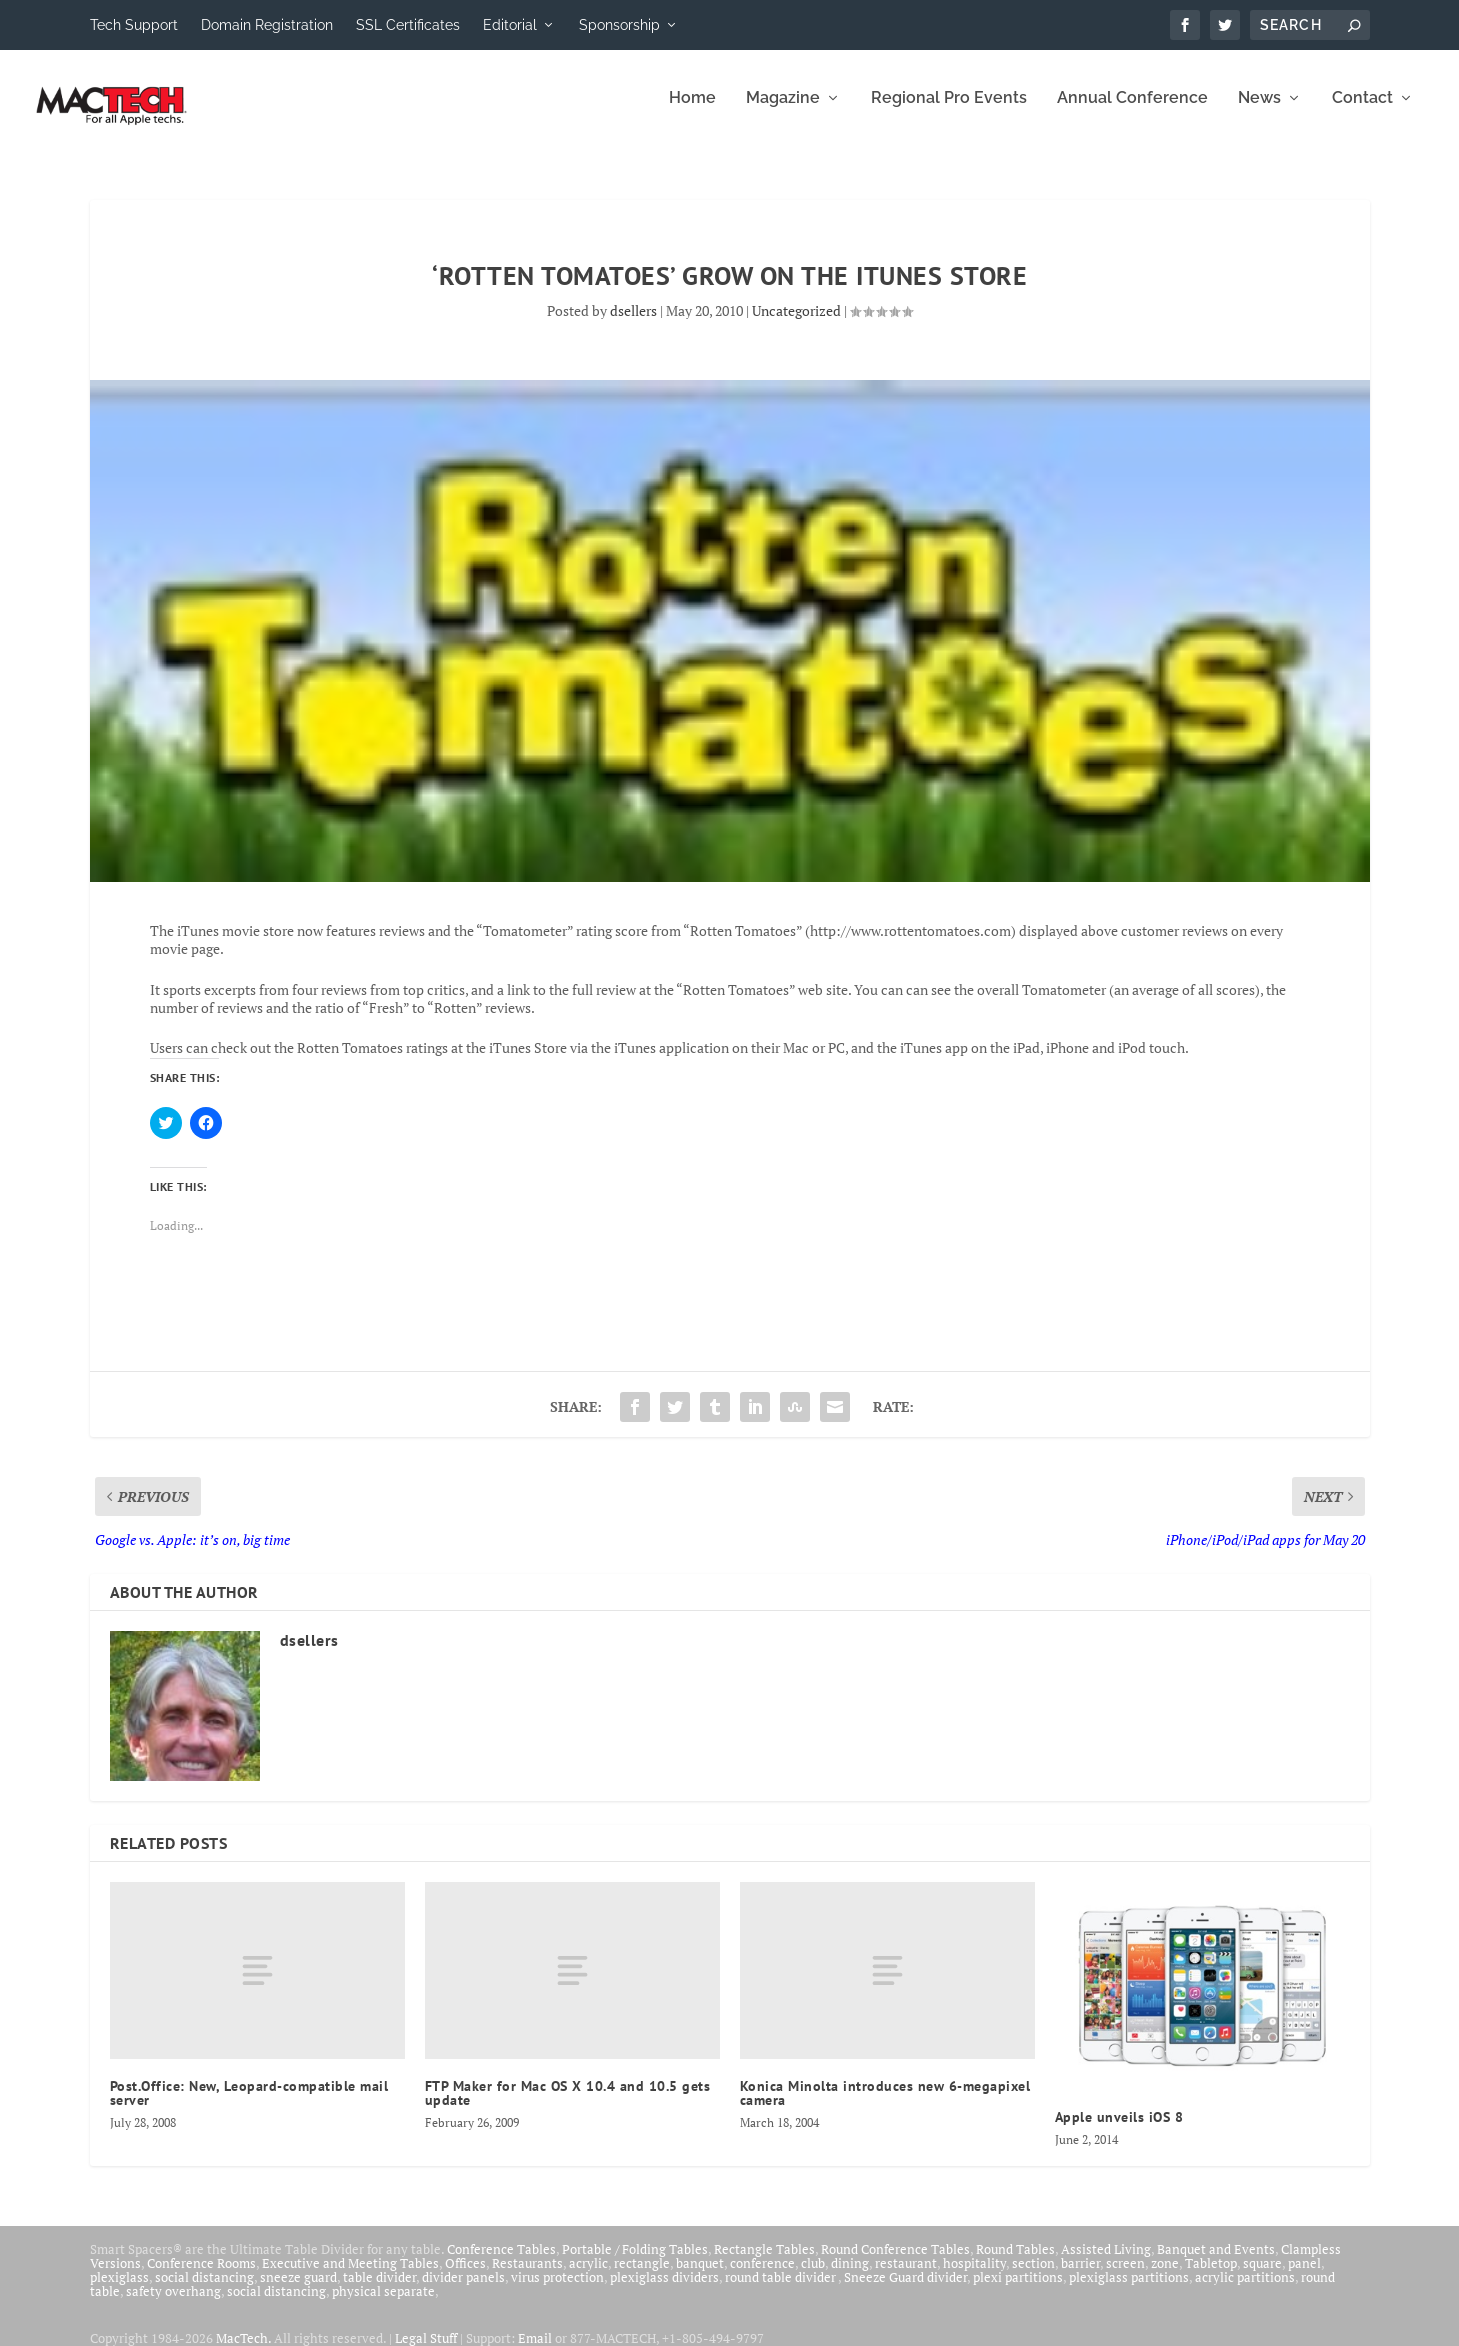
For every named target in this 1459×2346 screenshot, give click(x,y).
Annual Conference (1132, 112)
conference (762, 2277)
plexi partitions (1018, 2291)
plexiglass (119, 2291)
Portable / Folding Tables (635, 2263)
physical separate (383, 2305)
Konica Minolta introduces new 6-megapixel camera (885, 2107)
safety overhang (173, 2305)
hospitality (974, 2277)
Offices (465, 2277)
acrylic (588, 2277)
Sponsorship (619, 25)
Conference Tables (501, 2263)
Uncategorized (796, 324)
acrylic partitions (1245, 2291)
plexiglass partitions (1129, 2291)
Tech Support (134, 25)
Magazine (783, 112)
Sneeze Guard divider (905, 2291)
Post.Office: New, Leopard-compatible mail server (249, 2107)
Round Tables (1015, 2263)
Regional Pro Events (949, 112)
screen (1125, 2277)
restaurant (906, 2277)
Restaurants (527, 2277)
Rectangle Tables (764, 2263)
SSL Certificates (408, 25)
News (1259, 112)
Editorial (510, 25)
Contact (1362, 112)
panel (1304, 2277)
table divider (379, 2291)
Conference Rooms (201, 2277)
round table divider (781, 2291)
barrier (1080, 2277)
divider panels (463, 2291)
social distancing (204, 2291)
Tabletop (1211, 2277)
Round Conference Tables (895, 2263)
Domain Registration (267, 25)
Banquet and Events (1216, 2263)
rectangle (642, 2277)
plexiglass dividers (664, 2291)
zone (1165, 2277)
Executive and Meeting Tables (350, 2277)
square (1262, 2277)
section (1033, 2277)
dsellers (633, 324)
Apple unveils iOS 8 (1119, 2131)
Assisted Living (1106, 2263)
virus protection (557, 2291)
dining (850, 2277)
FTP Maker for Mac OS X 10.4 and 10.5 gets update (568, 2107)
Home (692, 112)
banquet (700, 2277)
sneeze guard (298, 2291)
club (813, 2277)
